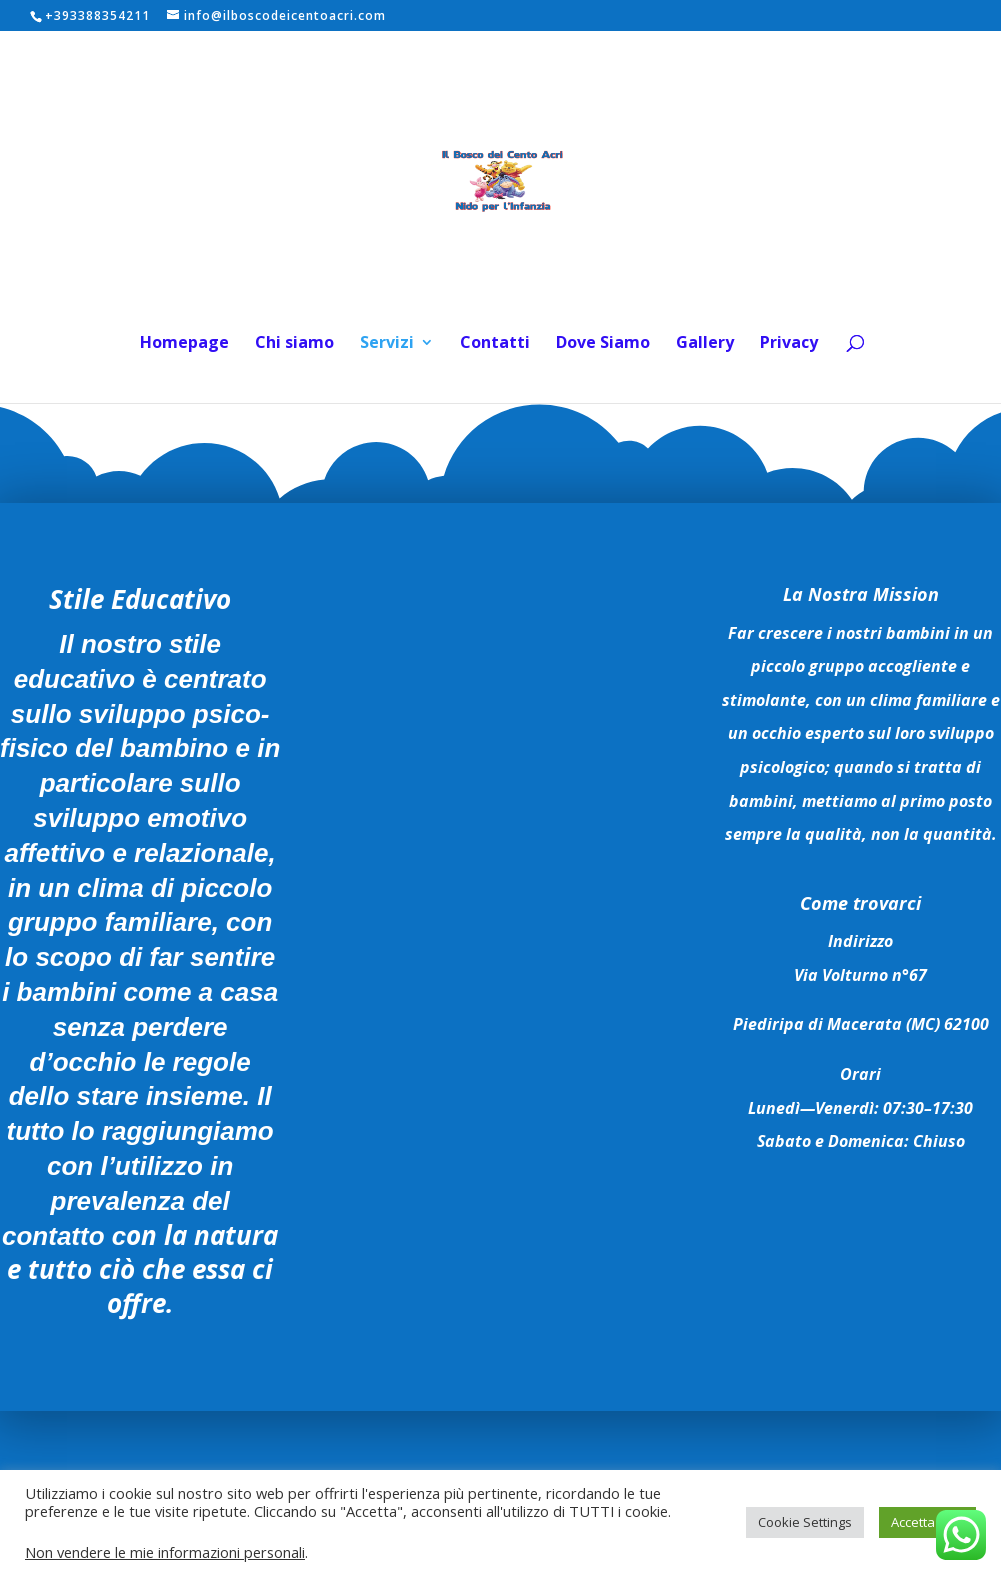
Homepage (184, 344)
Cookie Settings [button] (805, 1522)
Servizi (387, 344)
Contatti (495, 344)
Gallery (705, 344)
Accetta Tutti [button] (927, 1522)
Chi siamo (294, 344)
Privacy (789, 344)
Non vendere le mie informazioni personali (165, 1552)
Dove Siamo (603, 344)
